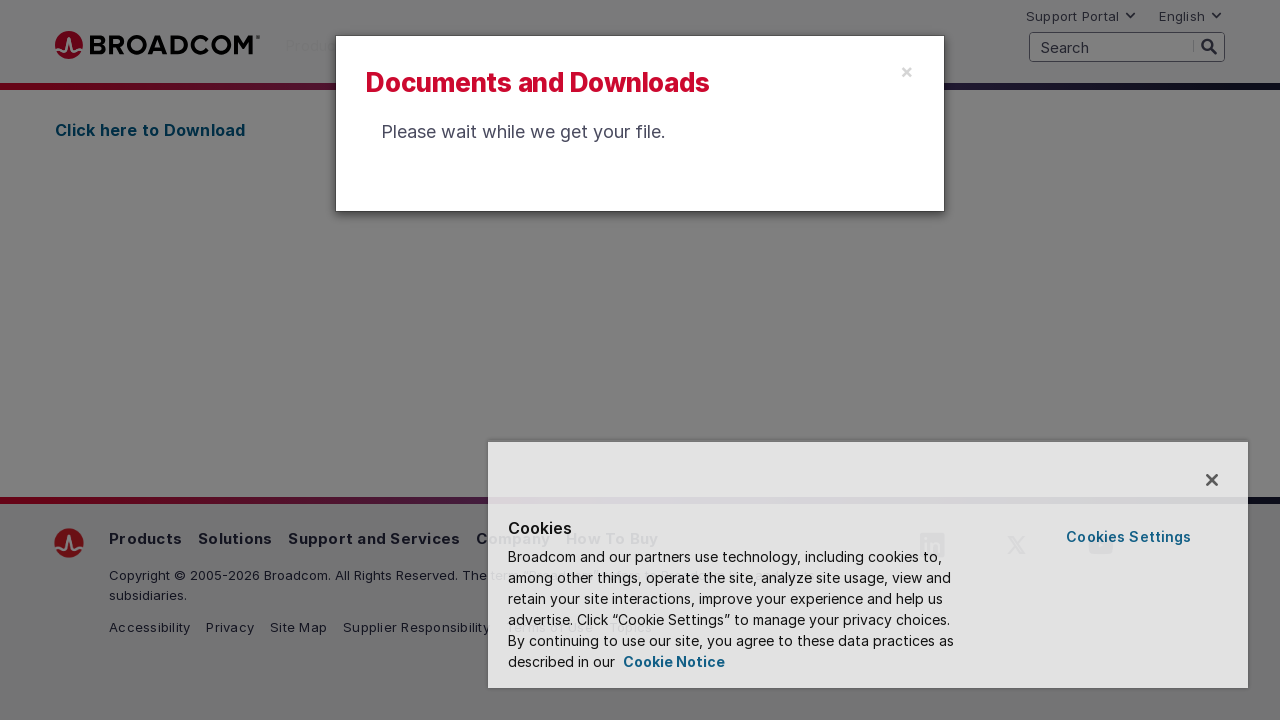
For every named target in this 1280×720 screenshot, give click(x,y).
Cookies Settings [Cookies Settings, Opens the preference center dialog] (1131, 536)
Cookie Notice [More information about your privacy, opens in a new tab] (690, 661)
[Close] (907, 71)
